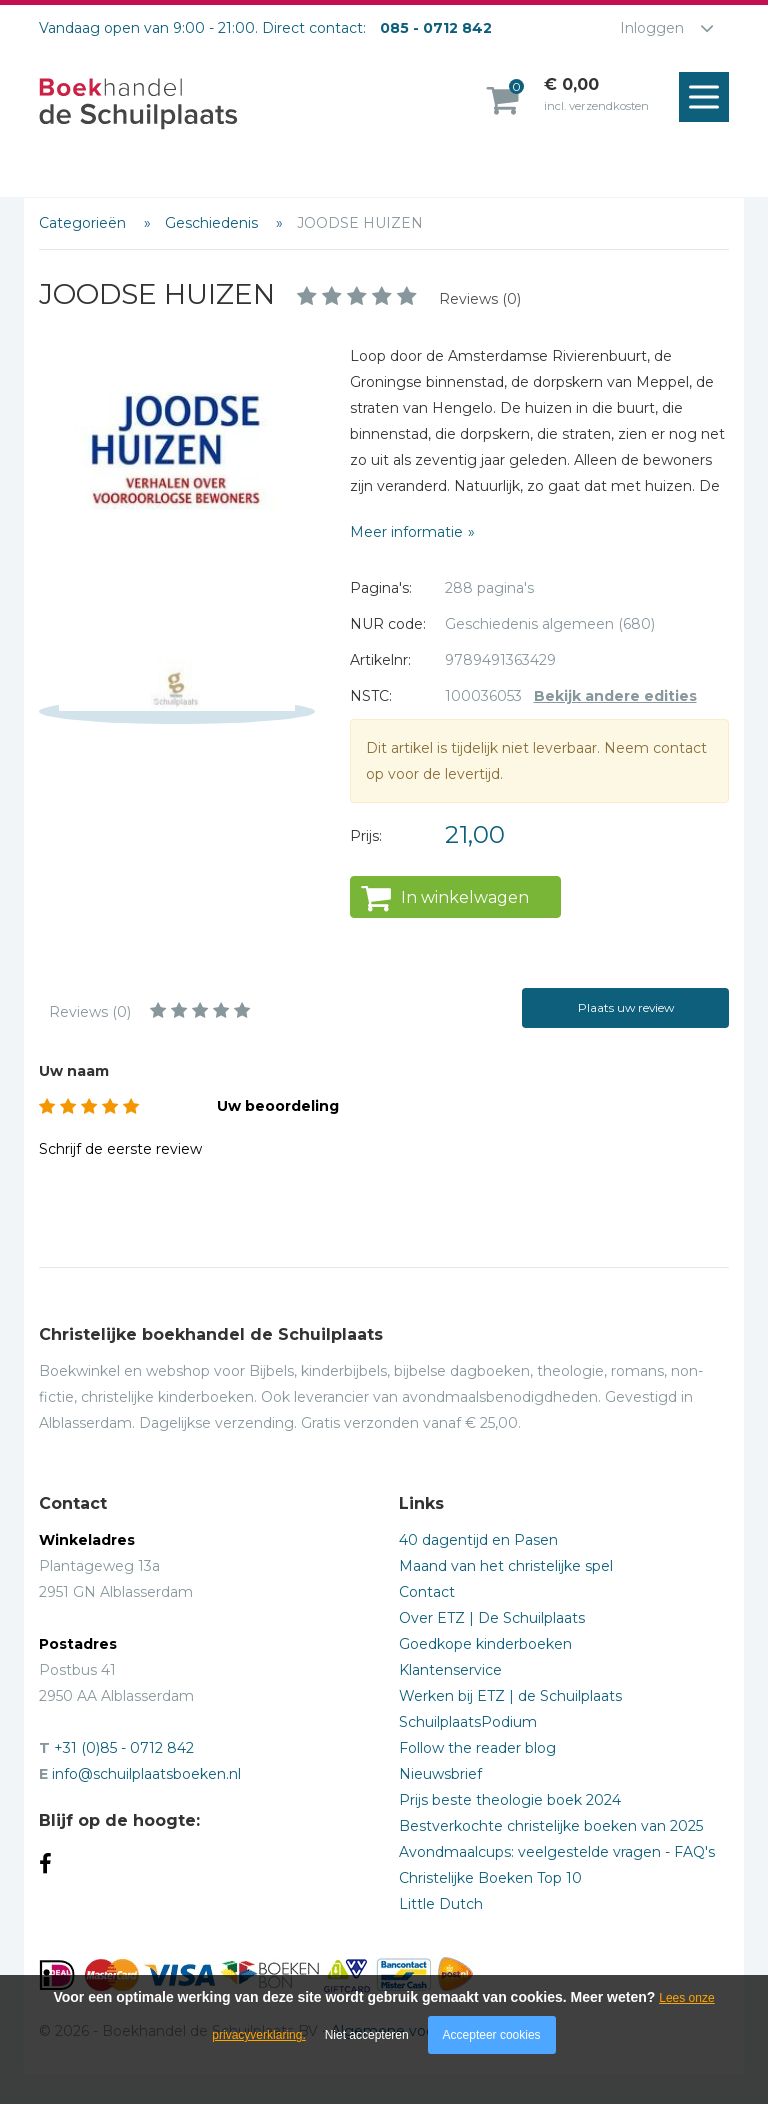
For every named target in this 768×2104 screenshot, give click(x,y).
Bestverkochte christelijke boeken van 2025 (551, 1826)
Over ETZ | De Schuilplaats (492, 1618)
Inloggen (652, 28)
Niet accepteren (367, 2035)
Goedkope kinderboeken (485, 1644)
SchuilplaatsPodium (468, 1722)
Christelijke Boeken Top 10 (490, 1878)
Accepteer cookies (492, 2035)
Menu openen (709, 98)
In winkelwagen (465, 897)
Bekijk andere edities (615, 696)
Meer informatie (406, 532)
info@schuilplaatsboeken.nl (146, 1774)
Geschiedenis (213, 223)
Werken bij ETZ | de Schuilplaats (510, 1696)
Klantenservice (450, 1670)
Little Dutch (441, 1904)
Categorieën (84, 223)
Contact (427, 1592)
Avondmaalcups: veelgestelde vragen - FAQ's (557, 1852)
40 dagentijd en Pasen (478, 1540)
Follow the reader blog (477, 1748)
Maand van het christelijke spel (506, 1566)
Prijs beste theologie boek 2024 (510, 1800)
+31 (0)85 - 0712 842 (124, 1748)
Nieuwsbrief (440, 1774)
